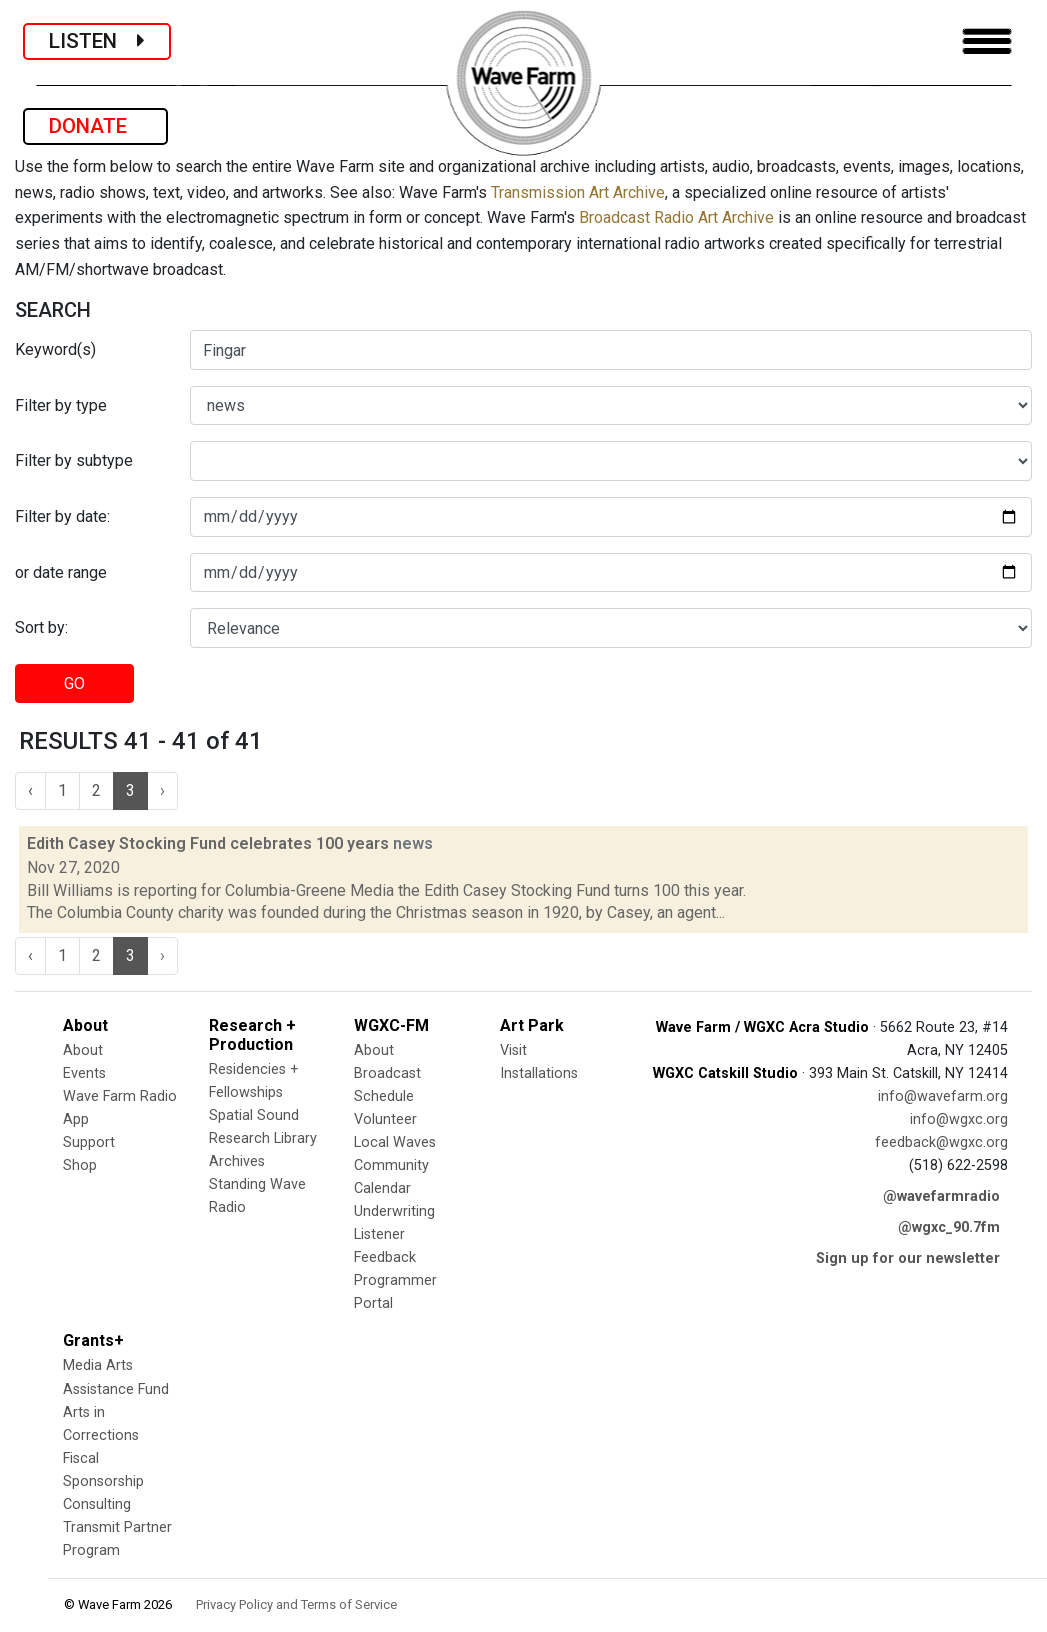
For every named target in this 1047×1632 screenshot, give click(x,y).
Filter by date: (62, 516)
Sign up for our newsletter (908, 1258)
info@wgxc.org (959, 1119)
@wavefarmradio (941, 1196)
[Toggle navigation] (987, 41)
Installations (539, 1073)
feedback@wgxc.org (941, 1142)
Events (84, 1073)
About (83, 1050)
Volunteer (385, 1119)
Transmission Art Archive (578, 192)
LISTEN (97, 41)
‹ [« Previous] (30, 790)
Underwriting (394, 1211)
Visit (513, 1050)
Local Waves (395, 1142)
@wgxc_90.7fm (949, 1227)
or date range (61, 572)
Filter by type (61, 405)
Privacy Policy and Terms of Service (296, 1604)
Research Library (263, 1138)
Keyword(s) (55, 349)
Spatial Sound (254, 1115)
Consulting (97, 1504)
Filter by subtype (74, 460)
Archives (237, 1161)
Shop (80, 1165)
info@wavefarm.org (943, 1096)
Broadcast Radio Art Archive (676, 217)
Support (89, 1142)
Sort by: (41, 627)
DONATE (95, 126)
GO (74, 683)
